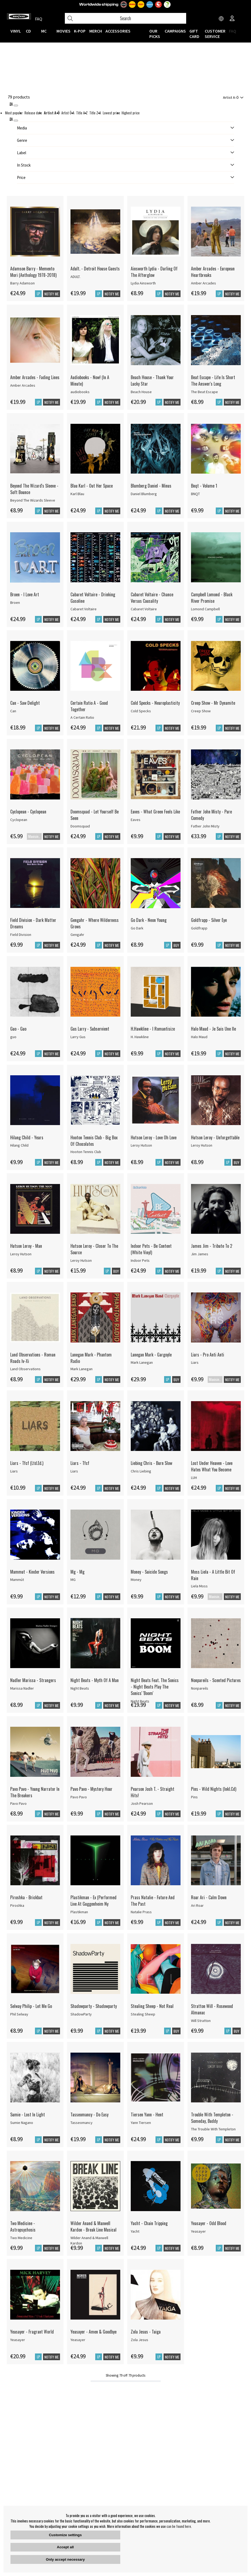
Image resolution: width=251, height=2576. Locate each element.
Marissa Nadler (22, 1688)
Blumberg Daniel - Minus (151, 485)
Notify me (51, 294)
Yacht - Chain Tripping (149, 2223)
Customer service (215, 33)
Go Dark (137, 928)
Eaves (135, 819)
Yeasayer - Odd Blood (208, 2223)
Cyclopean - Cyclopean (28, 811)
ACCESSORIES (117, 31)
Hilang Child (19, 1145)
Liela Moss (199, 1586)
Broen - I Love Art (24, 594)
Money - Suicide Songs (149, 1572)
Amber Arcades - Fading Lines (34, 377)
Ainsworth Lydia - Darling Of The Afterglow (154, 271)
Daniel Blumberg (144, 493)
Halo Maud (199, 1036)
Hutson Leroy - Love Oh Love (153, 1137)
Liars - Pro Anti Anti (207, 1354)
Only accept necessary (65, 2559)
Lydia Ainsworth (143, 283)
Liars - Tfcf (79, 1463)
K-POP (80, 31)
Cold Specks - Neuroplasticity (155, 703)
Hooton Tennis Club (85, 1151)
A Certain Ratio (82, 717)
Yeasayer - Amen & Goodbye (93, 2331)
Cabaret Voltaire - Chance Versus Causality (152, 597)
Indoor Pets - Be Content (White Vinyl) (151, 1249)
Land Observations (25, 1368)
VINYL (15, 31)
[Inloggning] (232, 19)
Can (13, 711)
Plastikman (79, 1911)
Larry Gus (78, 1036)
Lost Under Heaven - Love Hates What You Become (211, 1466)
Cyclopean (18, 819)
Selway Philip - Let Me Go (31, 2006)
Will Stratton (201, 2020)
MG (73, 1579)
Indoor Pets (140, 1260)
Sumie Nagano (21, 2122)
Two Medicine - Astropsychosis (23, 2226)
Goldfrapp (199, 928)
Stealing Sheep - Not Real (152, 2006)
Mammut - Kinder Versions (32, 1572)
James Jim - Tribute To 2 (211, 1246)
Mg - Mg (77, 1572)
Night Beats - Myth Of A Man (94, 1680)
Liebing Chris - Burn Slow (151, 1463)
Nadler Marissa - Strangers (33, 1680)
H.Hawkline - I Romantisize (153, 1029)
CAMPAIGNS (175, 31)
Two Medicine (21, 2237)
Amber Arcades (203, 283)
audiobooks (80, 391)
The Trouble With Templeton (213, 2129)
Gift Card (194, 33)
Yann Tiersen (141, 2122)
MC (44, 31)
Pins (194, 1797)
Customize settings (65, 2535)
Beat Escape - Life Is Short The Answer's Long (213, 380)
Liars (195, 1362)
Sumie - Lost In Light (27, 2114)
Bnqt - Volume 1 (204, 485)
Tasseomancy (81, 2122)
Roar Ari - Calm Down (209, 1897)
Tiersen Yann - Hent (147, 2114)
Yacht (135, 2231)
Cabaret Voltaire (83, 609)
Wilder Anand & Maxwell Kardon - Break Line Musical (93, 2226)
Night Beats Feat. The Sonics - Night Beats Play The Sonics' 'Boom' (155, 1686)
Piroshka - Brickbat (26, 1897)
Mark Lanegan (81, 1368)
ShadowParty (81, 2014)
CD (28, 31)
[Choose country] (221, 19)
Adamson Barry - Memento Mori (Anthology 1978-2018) (33, 271)
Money (136, 1579)
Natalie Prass (141, 1911)
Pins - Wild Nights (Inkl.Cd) (213, 1789)
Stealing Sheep (143, 2014)
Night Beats (79, 1688)
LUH (194, 1477)
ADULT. (75, 276)
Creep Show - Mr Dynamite (213, 703)
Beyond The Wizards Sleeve (32, 500)
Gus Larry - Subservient (89, 1029)
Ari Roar (197, 1905)
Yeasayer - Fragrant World (32, 2331)
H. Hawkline (140, 1036)
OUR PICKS (154, 33)
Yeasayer (198, 2231)
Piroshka (17, 1905)
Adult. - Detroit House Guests (95, 268)
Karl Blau (77, 493)
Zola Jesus (139, 2339)
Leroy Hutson (141, 1145)
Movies (63, 31)
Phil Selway (19, 2014)
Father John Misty (205, 826)
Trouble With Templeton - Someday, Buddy (212, 2117)
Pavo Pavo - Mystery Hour (91, 1789)
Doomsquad (80, 826)
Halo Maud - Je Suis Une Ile (213, 1029)
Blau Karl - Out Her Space (91, 485)
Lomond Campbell (205, 609)
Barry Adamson (22, 283)
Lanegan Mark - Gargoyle (151, 1354)
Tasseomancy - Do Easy (89, 2114)
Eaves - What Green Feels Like (155, 811)
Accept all (65, 2547)
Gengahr (77, 934)
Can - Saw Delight (25, 703)
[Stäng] (16, 105)
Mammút (17, 1579)
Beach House (141, 391)
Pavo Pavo (18, 1803)
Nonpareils (199, 1688)
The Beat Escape (204, 391)
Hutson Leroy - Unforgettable (215, 1137)
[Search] (125, 18)
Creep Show (201, 711)
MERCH (95, 31)
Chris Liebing (141, 1471)
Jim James (199, 1254)
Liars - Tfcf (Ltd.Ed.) (26, 1463)
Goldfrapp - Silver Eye (209, 920)
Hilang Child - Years (26, 1137)
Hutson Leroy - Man (26, 1246)
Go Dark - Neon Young (149, 920)
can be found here (179, 2526)
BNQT (195, 493)
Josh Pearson (142, 1803)
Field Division (20, 934)
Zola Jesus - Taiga (146, 2331)
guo (13, 1036)
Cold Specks (141, 711)
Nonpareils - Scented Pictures (216, 1680)
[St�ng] (16, 120)
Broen (15, 602)
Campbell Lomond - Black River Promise (211, 597)
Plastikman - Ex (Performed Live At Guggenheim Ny (93, 1900)
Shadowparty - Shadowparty (93, 2006)
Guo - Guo (18, 1029)
